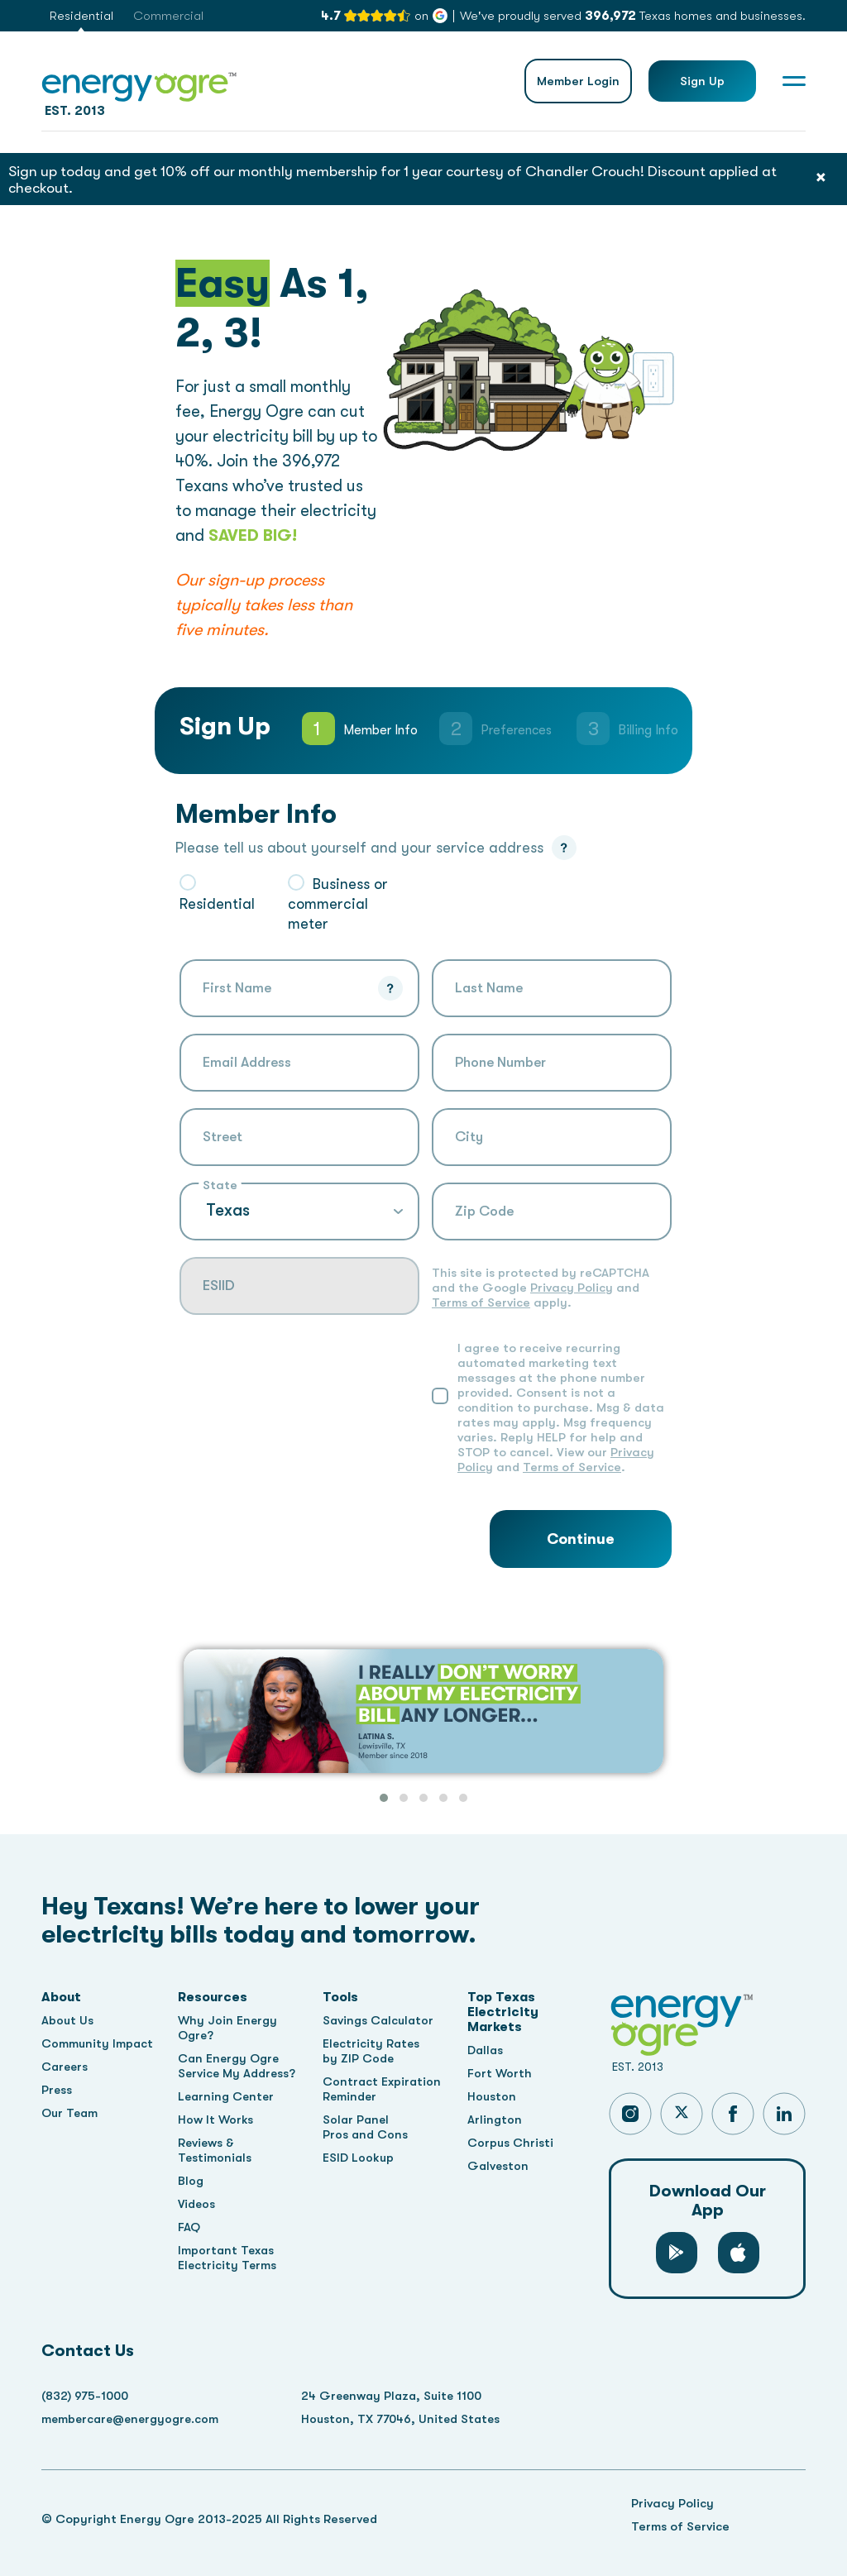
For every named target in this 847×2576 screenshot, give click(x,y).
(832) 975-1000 (86, 2395)
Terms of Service (481, 1302)
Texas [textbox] (228, 1210)
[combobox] (299, 1137)
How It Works (217, 2119)
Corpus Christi (512, 2142)
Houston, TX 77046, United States (409, 2418)
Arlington (496, 2119)
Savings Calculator (381, 2020)
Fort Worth (501, 2073)
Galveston (500, 2165)
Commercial (168, 15)
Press (57, 2089)
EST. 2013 (139, 91)
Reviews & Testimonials (217, 2150)
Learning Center (229, 2096)
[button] (384, 1798)
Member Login (578, 81)
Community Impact (98, 2043)
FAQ (190, 2227)
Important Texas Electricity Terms (229, 2258)
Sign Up (702, 81)
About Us (67, 2020)
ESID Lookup (360, 2157)
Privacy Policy (571, 1287)
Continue (581, 1539)
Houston (494, 2096)
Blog (192, 2180)
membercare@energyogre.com (133, 2418)
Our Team (70, 2112)
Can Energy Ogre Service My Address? (239, 2066)
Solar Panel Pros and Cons (367, 2127)
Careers (65, 2066)
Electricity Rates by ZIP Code (374, 2051)
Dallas (487, 2050)
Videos (198, 2203)
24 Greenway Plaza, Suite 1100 (401, 2395)
